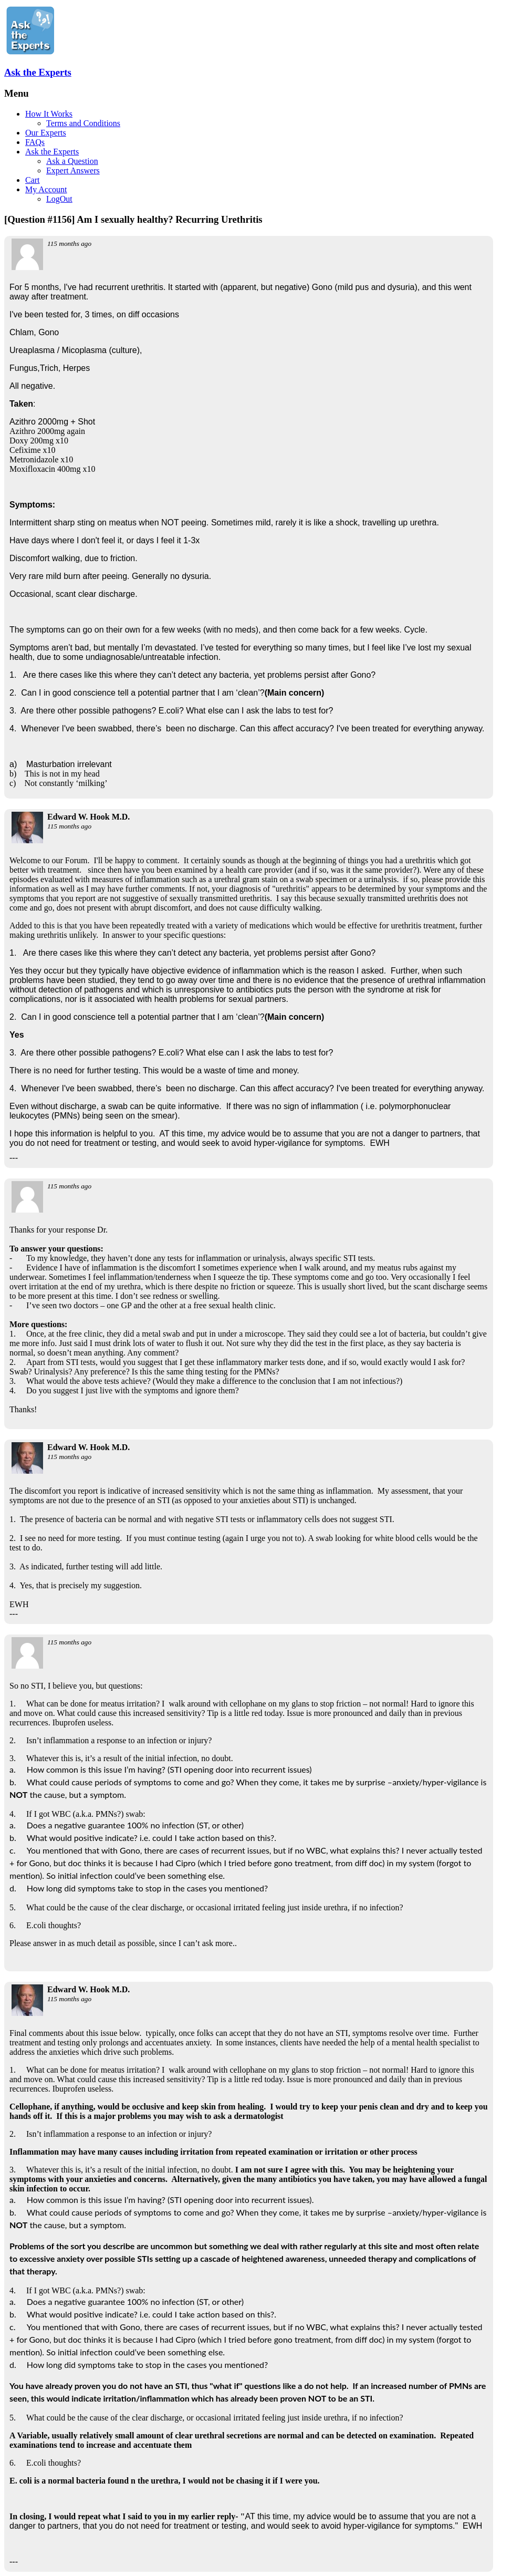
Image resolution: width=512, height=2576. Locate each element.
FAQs (35, 142)
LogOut (59, 198)
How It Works (48, 113)
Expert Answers (73, 170)
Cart (32, 179)
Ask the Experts (37, 72)
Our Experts (45, 132)
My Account (46, 189)
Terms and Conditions (83, 123)
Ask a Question (72, 161)
